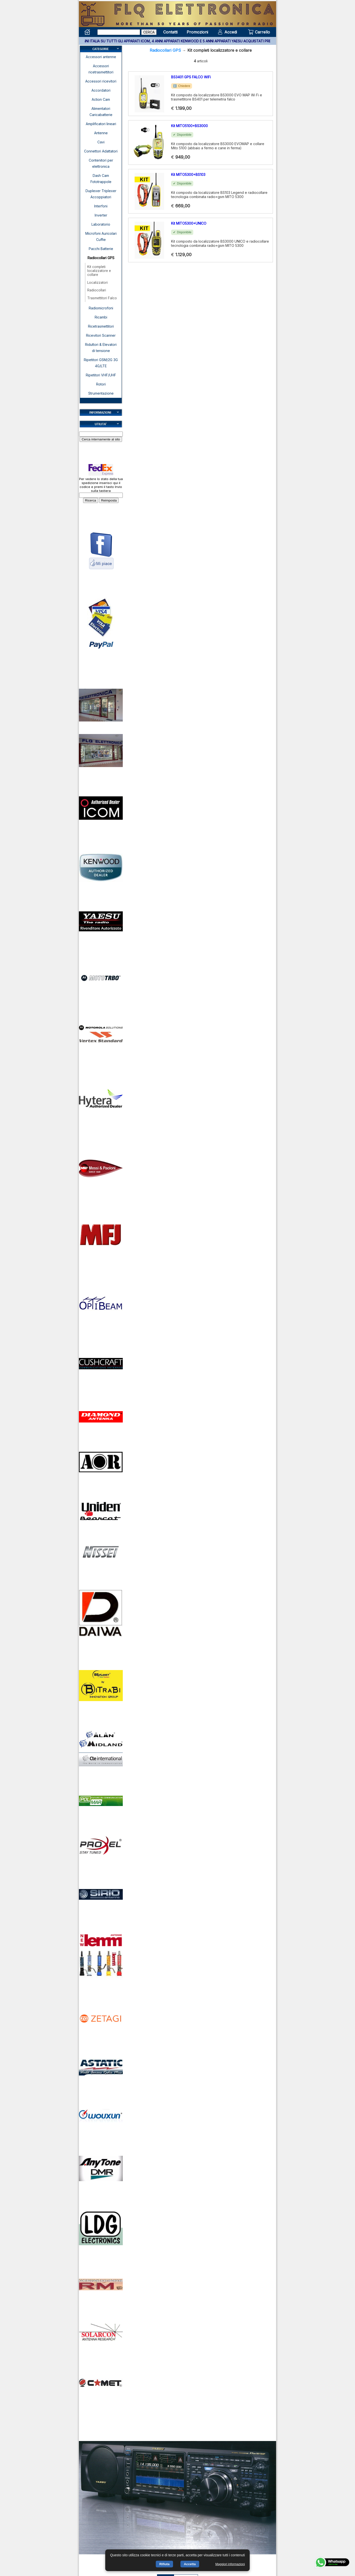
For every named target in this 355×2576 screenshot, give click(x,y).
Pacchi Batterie (101, 249)
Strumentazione (101, 387)
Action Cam (101, 99)
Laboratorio (100, 224)
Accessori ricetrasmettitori (101, 69)
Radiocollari (97, 287)
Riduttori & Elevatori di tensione (101, 342)
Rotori (101, 378)
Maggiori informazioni (230, 2564)
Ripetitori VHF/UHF (101, 369)
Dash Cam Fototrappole (100, 178)
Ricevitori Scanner (101, 330)
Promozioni (197, 32)
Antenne (101, 133)
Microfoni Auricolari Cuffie (101, 236)
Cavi (101, 142)
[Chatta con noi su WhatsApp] (332, 2563)
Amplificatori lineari (101, 124)
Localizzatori (97, 280)
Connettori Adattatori (101, 151)
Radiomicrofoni (101, 302)
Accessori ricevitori (100, 81)
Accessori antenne (101, 57)
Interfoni (100, 206)
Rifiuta (164, 2564)
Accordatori (100, 90)
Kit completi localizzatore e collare (99, 270)
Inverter (101, 215)
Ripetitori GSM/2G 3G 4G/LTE (101, 357)
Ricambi (101, 311)
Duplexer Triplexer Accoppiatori (101, 194)
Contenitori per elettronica (101, 163)
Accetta (190, 2564)
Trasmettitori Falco (102, 293)
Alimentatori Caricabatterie (100, 111)
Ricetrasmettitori (101, 320)
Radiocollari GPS (101, 258)
